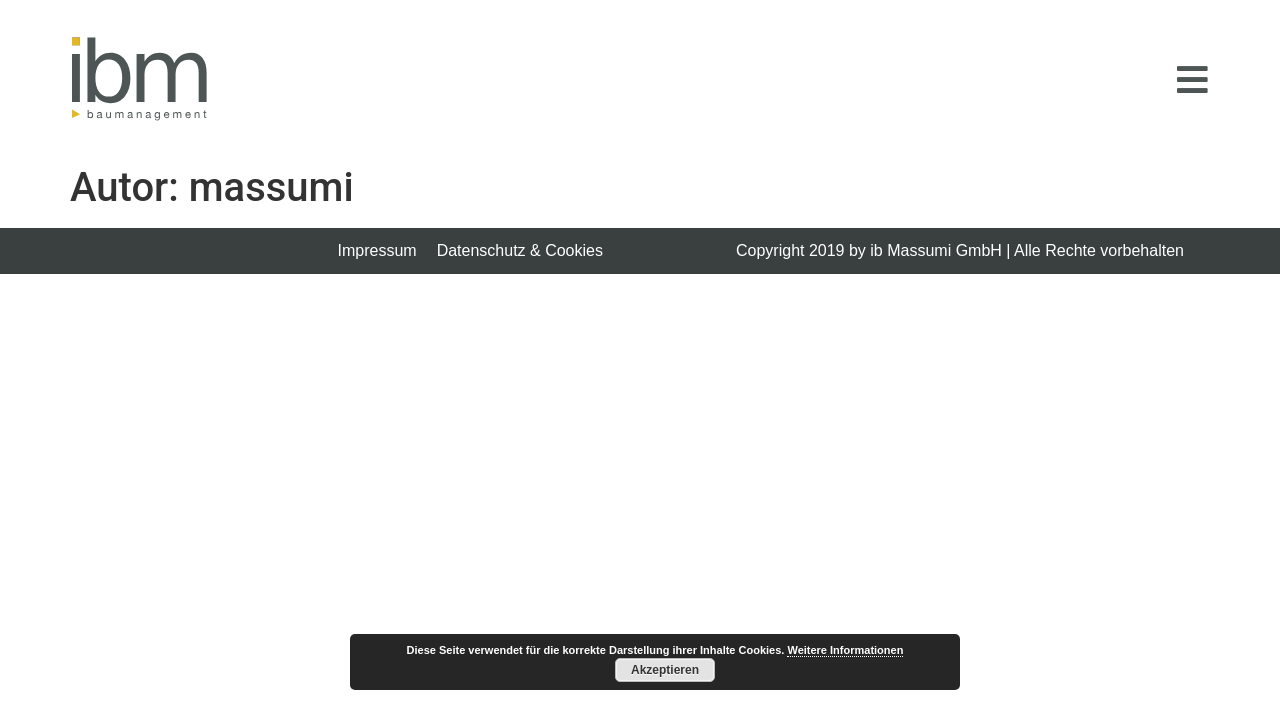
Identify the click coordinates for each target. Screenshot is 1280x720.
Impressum (377, 250)
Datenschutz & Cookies (520, 250)
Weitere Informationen (845, 650)
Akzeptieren (665, 670)
